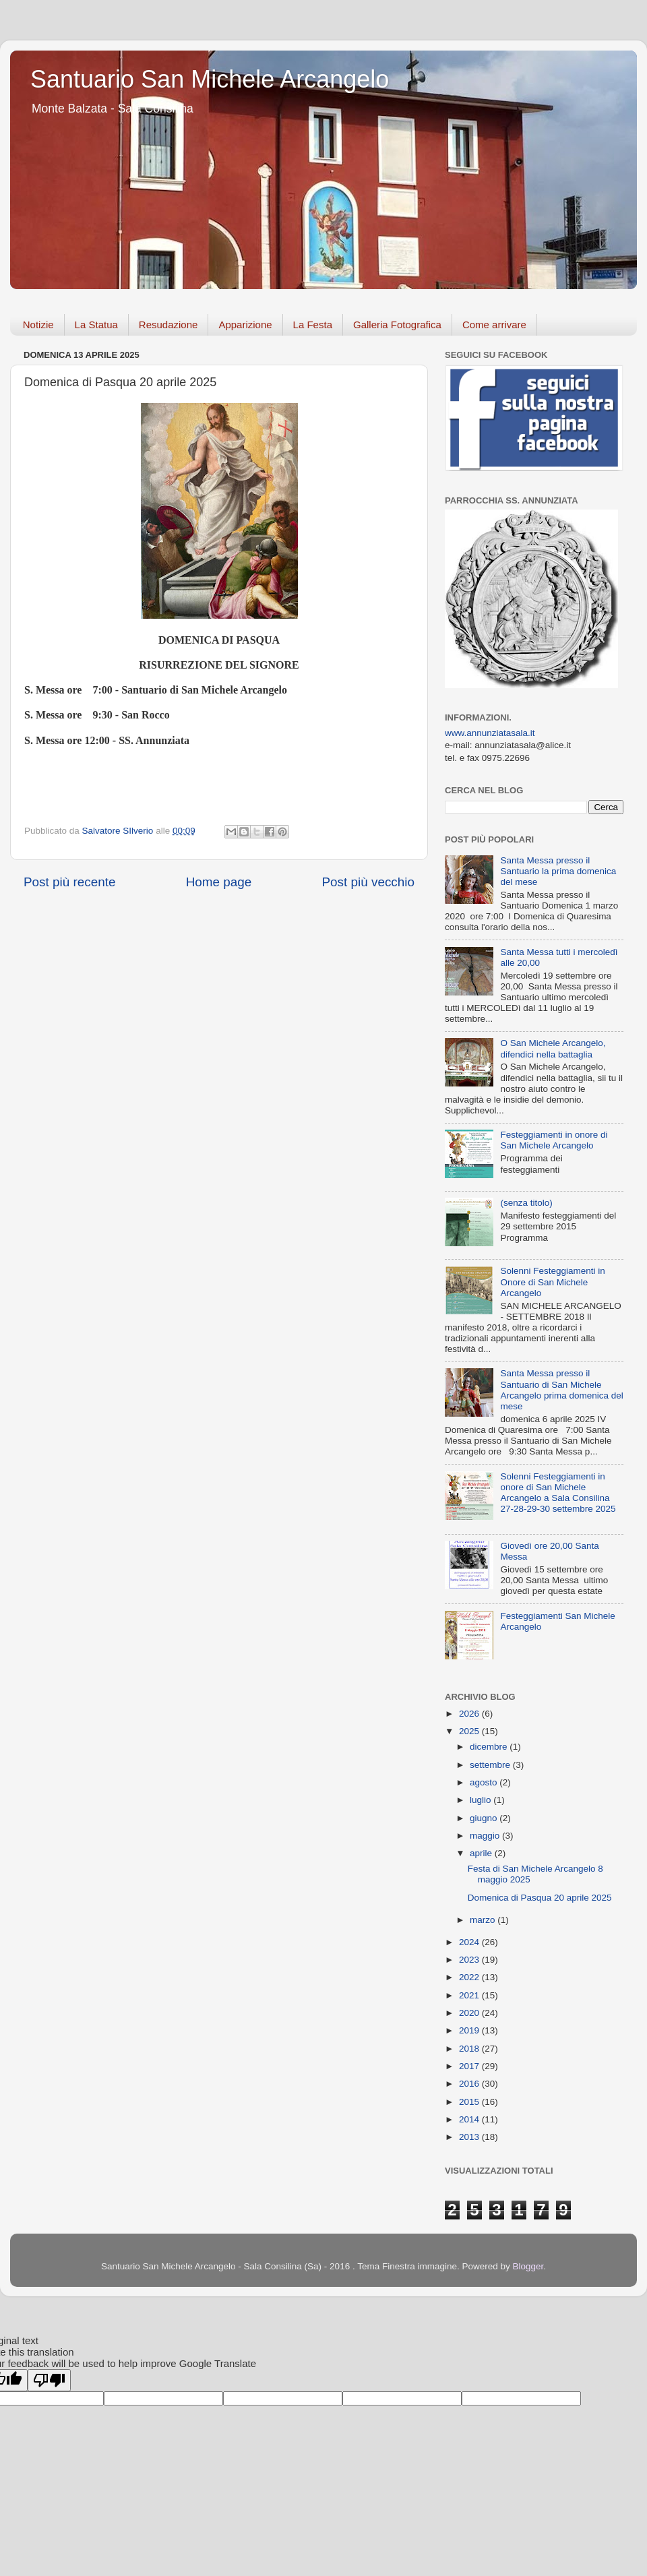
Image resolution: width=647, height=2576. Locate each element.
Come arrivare (494, 324)
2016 (470, 2084)
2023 (470, 1960)
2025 (470, 1731)
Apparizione (245, 324)
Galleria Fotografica (397, 324)
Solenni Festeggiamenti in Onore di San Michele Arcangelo (552, 1281)
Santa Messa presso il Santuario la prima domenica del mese (558, 871)
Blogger (528, 2266)
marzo (483, 1920)
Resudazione (168, 324)
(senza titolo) (526, 1203)
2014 (470, 2119)
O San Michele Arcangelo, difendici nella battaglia (552, 1048)
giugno (484, 1818)
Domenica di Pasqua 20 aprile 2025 (540, 1898)
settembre (491, 1765)
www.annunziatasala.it (490, 733)
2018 (470, 2049)
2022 (470, 1977)
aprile (482, 1853)
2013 (470, 2137)
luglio (481, 1800)
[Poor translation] (49, 2380)
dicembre (490, 1747)
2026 (470, 1714)
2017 (470, 2066)
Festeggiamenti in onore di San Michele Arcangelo (553, 1140)
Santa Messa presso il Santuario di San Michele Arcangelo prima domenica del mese (561, 1389)
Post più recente (70, 882)
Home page (219, 882)
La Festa (312, 324)
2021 (470, 1995)
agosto (484, 1782)
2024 (470, 1942)
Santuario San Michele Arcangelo (209, 79)
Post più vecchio (367, 882)
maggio (486, 1836)
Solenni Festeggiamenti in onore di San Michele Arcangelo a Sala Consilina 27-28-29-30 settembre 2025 (557, 1492)
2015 (470, 2102)
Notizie (38, 324)
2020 (470, 2013)
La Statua (96, 324)
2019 (470, 2030)
